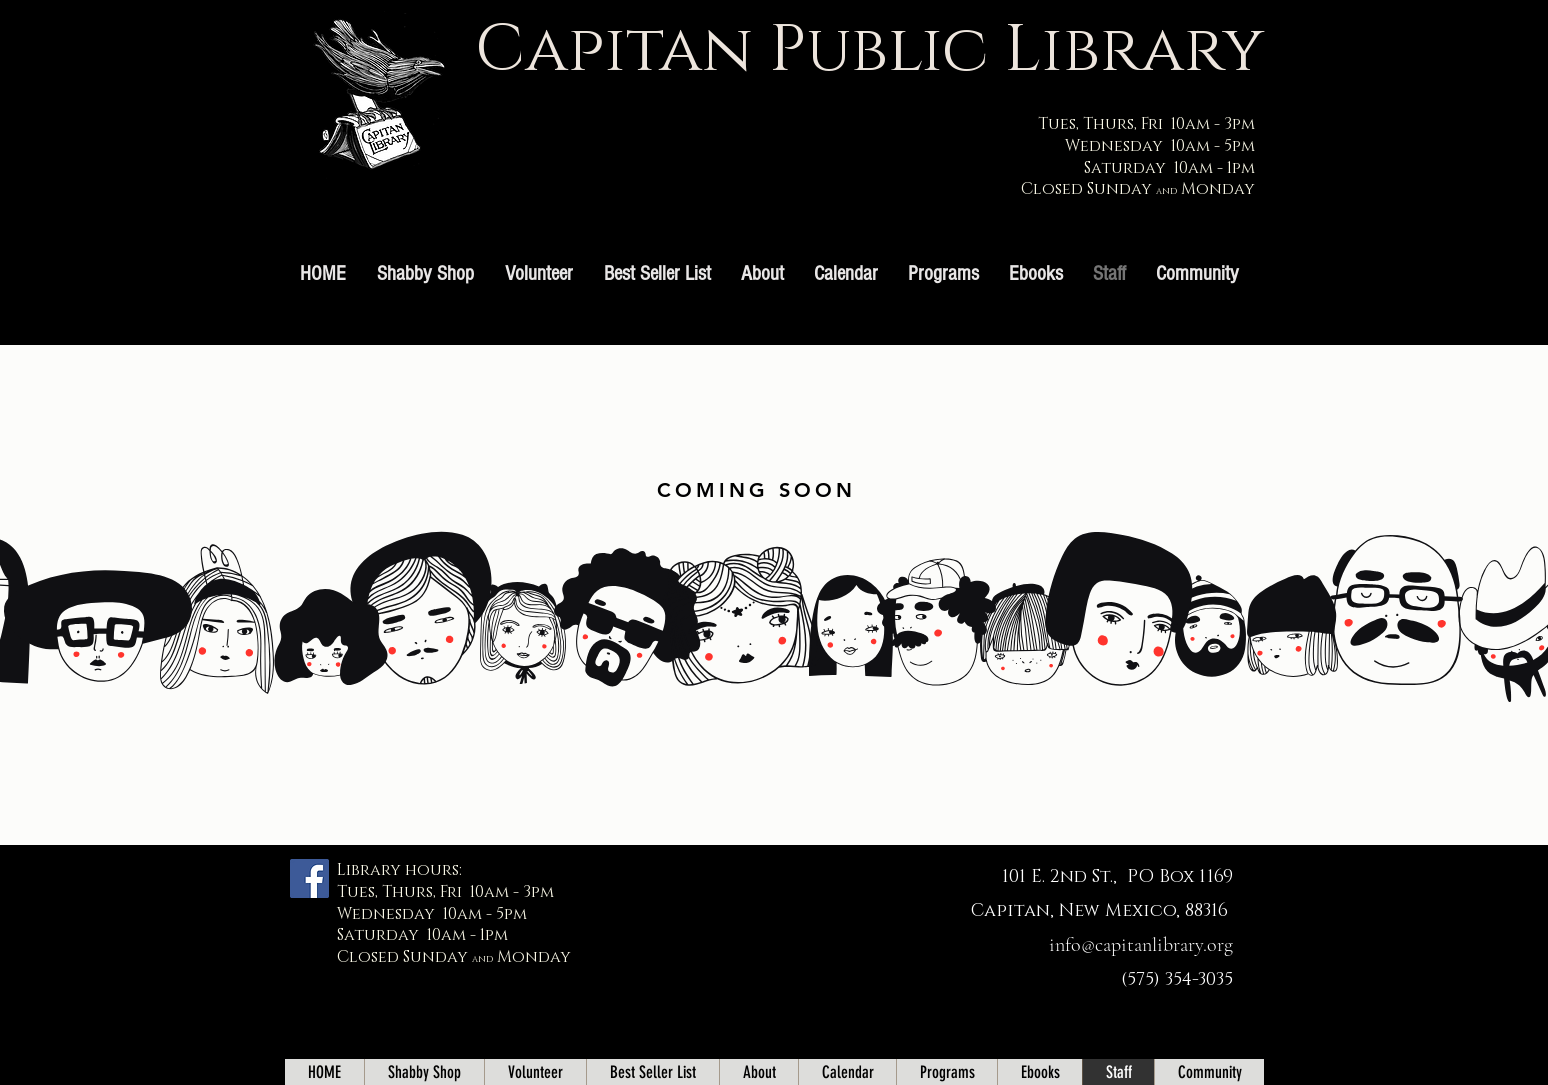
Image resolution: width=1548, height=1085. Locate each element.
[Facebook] (309, 878)
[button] (943, 273)
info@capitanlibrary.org (1141, 945)
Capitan (614, 50)
